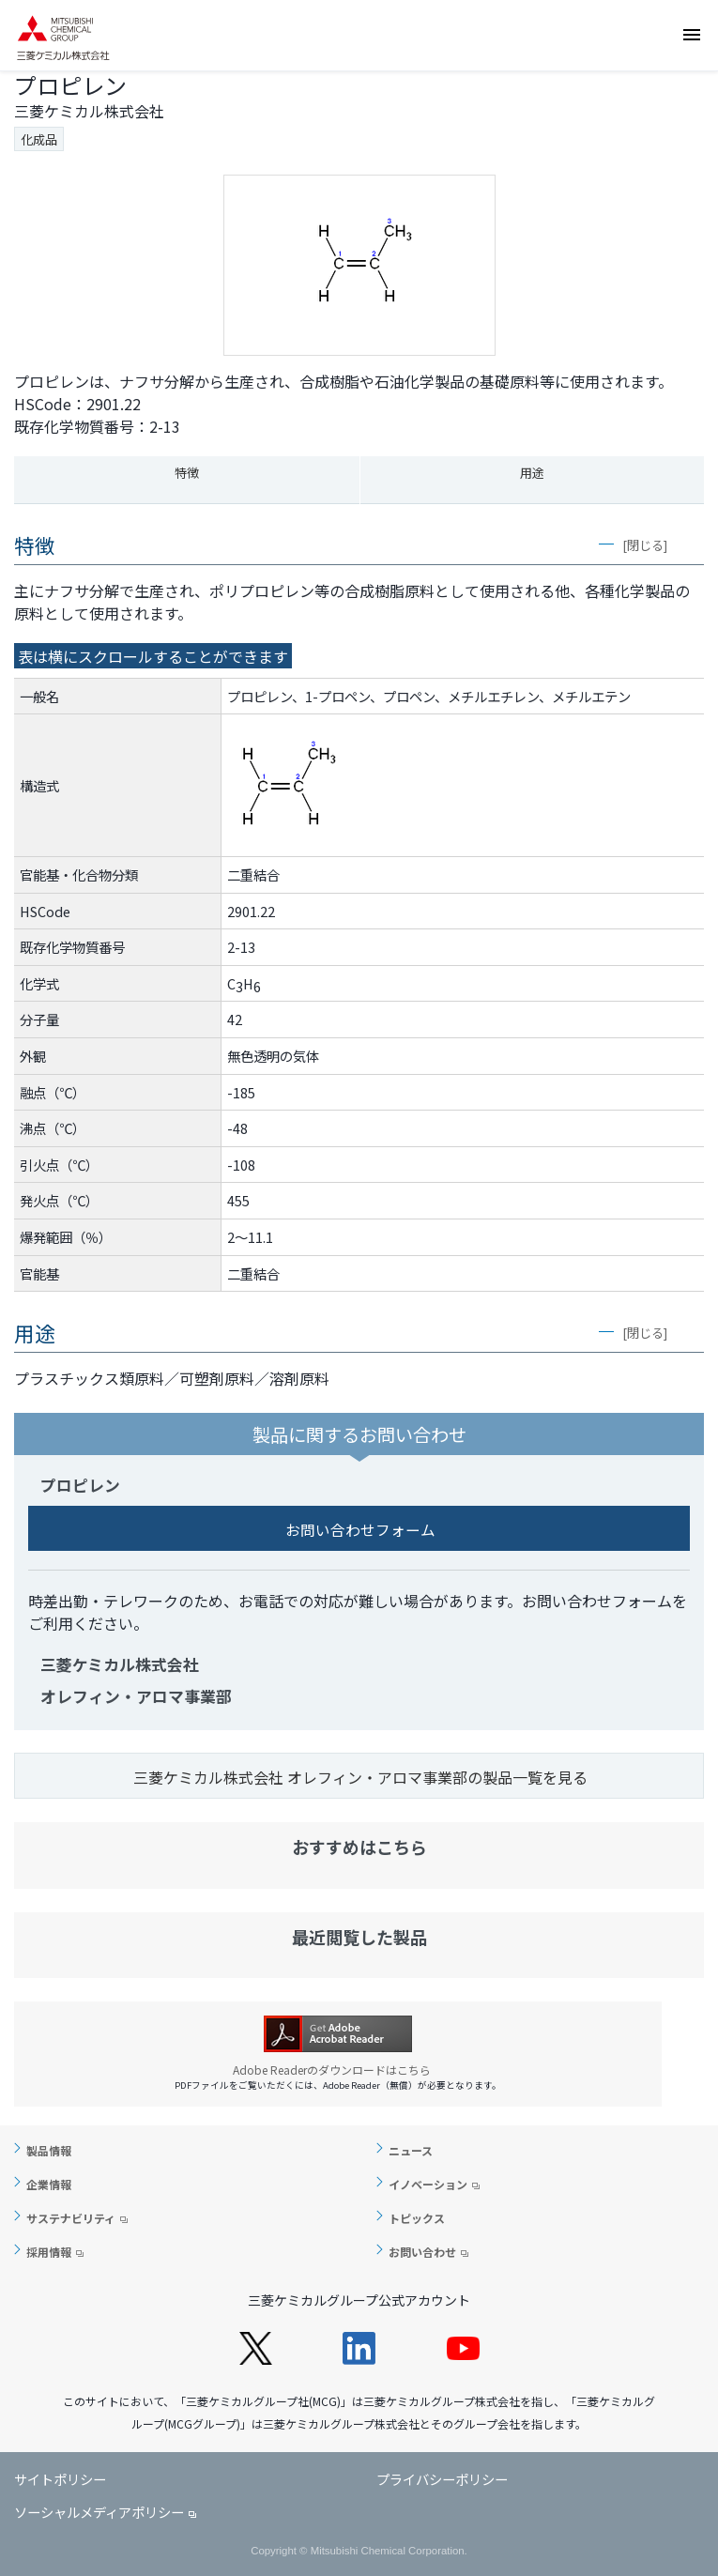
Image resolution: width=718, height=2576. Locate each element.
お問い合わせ (697, 145)
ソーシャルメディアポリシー (99, 2512)
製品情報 (48, 2150)
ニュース (411, 2150)
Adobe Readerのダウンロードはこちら (338, 2070)
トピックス (417, 2218)
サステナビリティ (70, 2218)
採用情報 (48, 2252)
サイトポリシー (60, 2479)
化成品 (39, 139)
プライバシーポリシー (442, 2479)
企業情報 (48, 2184)
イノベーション (428, 2184)
